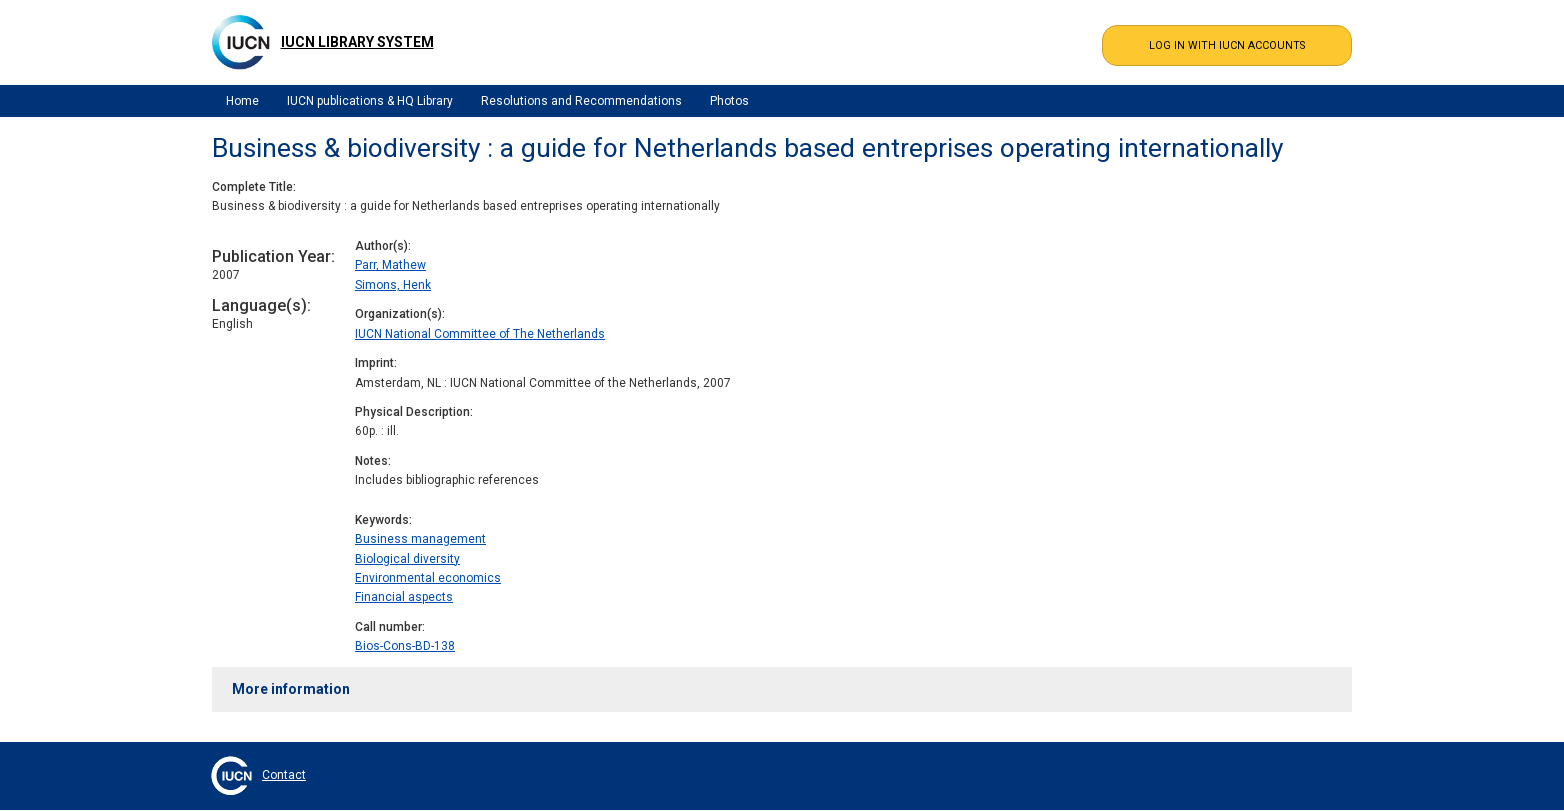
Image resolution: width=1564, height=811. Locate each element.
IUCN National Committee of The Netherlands (480, 334)
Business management (420, 539)
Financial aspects (404, 597)
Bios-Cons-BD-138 (405, 646)
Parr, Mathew (390, 265)
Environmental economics (428, 578)
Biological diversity (407, 559)
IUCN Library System (357, 42)
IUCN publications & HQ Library (370, 101)
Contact (284, 775)
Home (242, 101)
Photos (729, 101)
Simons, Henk (393, 285)
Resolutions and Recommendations (581, 101)
